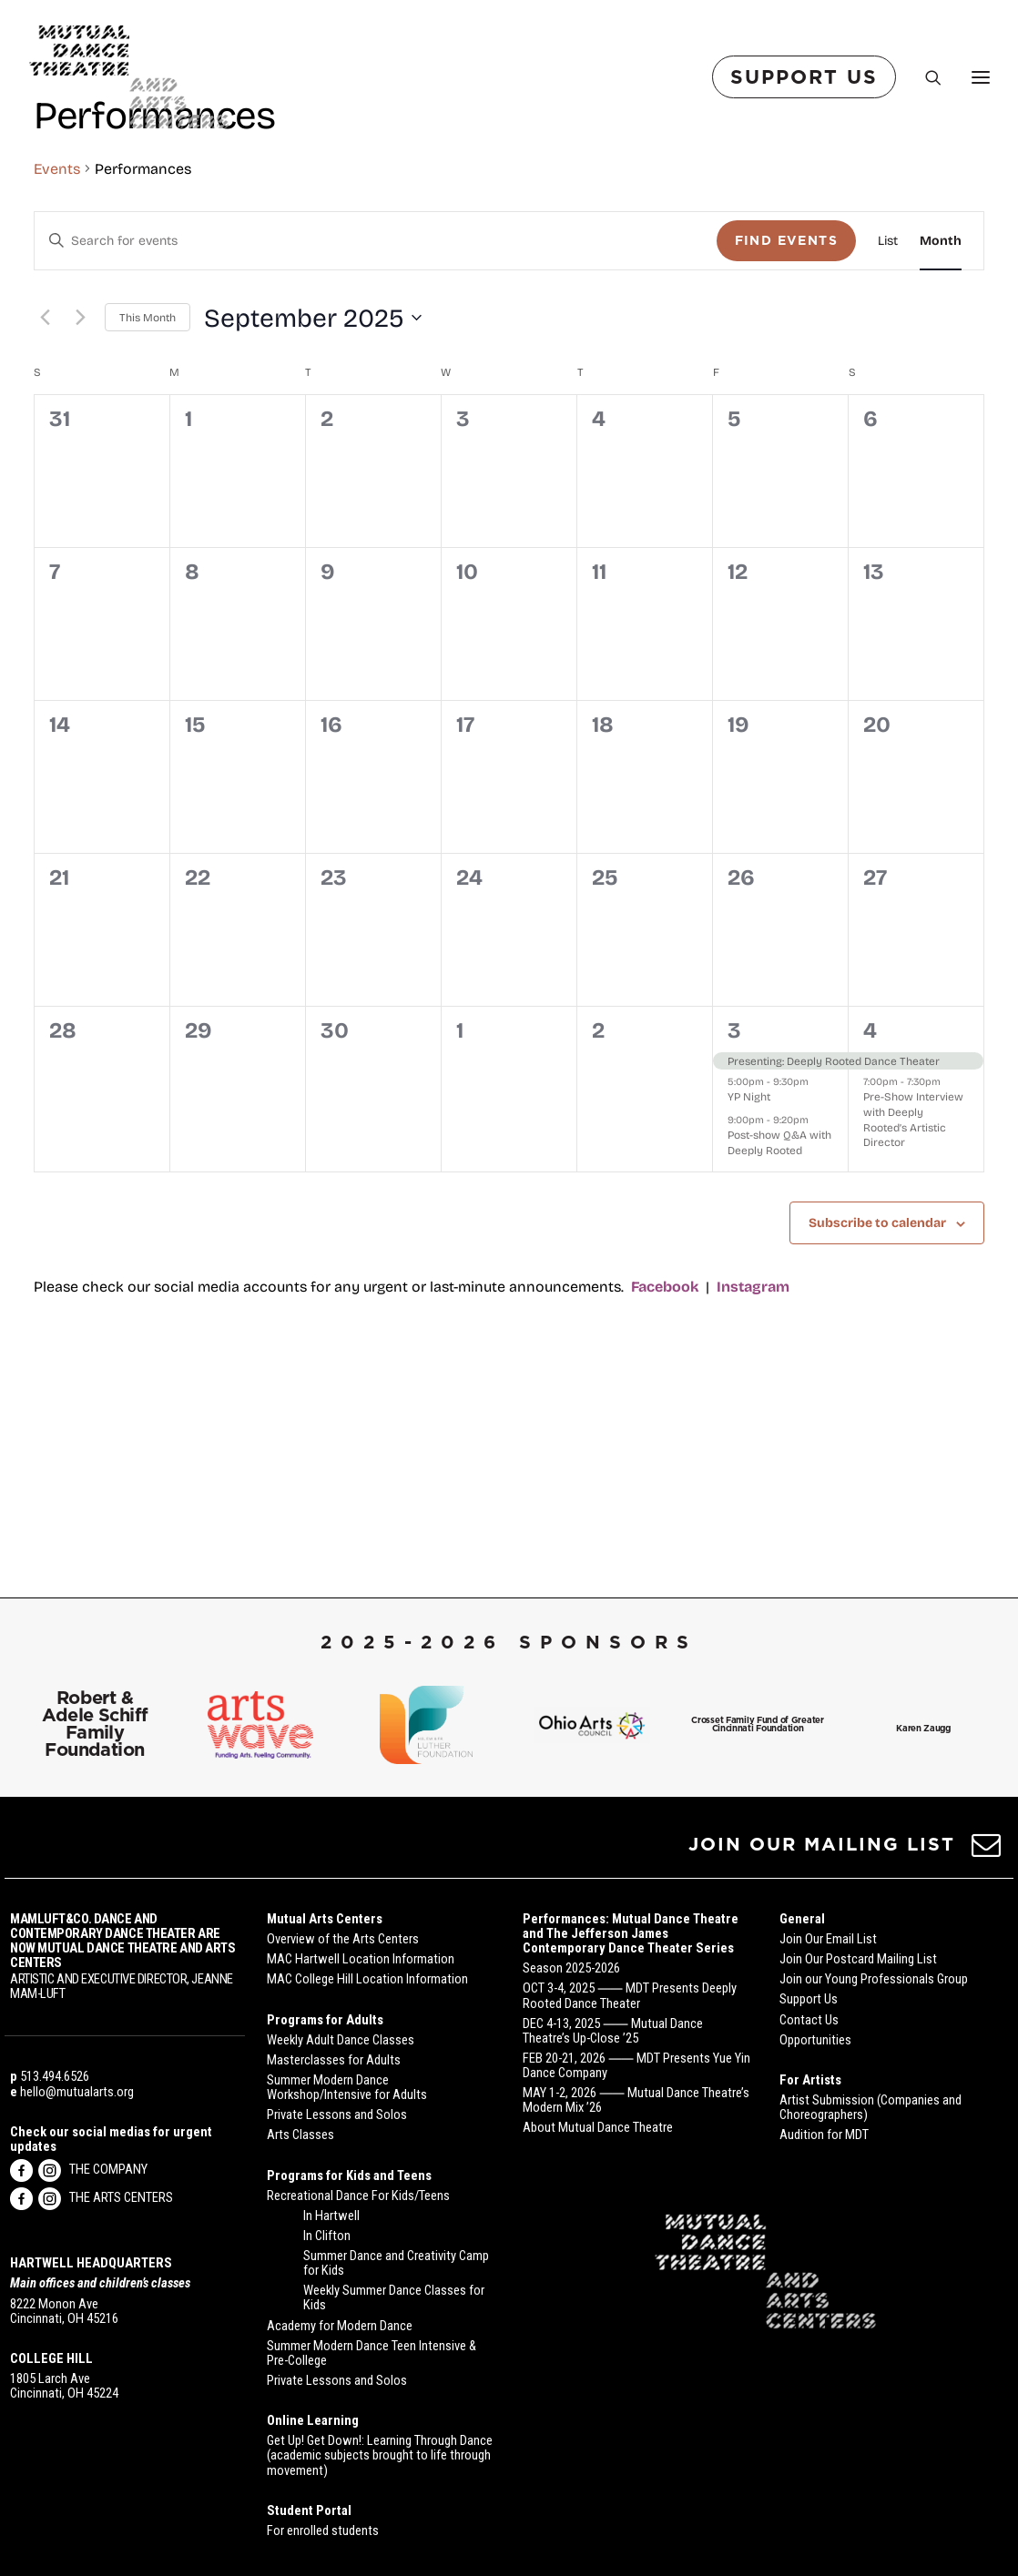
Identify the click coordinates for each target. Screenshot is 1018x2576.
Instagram (753, 1439)
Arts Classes (300, 2134)
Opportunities (815, 2040)
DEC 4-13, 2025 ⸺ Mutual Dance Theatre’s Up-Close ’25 (613, 2030)
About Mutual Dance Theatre (598, 2127)
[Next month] (80, 471)
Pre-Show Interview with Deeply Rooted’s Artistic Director (913, 1272)
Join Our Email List (828, 1939)
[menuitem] (808, 77)
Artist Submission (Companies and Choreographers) (870, 2107)
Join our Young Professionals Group (873, 1979)
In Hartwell (331, 2215)
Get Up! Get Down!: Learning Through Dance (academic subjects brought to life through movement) (380, 2455)
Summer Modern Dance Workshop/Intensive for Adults (347, 2087)
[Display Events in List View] (888, 393)
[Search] (925, 77)
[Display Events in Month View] (941, 393)
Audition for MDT (824, 2134)
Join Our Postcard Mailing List (858, 1959)
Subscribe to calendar (877, 1374)
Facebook (664, 1439)
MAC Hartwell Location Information (360, 1959)
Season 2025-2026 (571, 1968)
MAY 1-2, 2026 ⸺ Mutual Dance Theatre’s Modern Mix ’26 (636, 2099)
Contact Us (809, 2020)
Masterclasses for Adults (334, 2060)
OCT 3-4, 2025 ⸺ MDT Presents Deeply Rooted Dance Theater (630, 1995)
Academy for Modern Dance (339, 2325)
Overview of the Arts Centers (343, 1939)
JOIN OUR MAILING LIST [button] (821, 1844)
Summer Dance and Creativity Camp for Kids (396, 2262)
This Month (147, 469)
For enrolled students (323, 2530)
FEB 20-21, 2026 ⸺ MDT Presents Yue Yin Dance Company (636, 2065)
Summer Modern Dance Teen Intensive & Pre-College (371, 2353)
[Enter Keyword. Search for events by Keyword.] (376, 393)
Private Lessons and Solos (337, 2114)
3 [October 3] (734, 1182)
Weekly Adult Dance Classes (340, 2040)
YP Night (749, 1249)
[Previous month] (45, 471)
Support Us (808, 1999)
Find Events (786, 393)
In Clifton (327, 2235)
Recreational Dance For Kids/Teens (358, 2195)
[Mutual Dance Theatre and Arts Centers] (128, 77)
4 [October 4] (870, 1182)
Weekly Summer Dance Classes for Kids (393, 2297)
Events (57, 320)
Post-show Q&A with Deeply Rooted (779, 1295)
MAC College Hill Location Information (367, 1979)
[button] (986, 1851)
